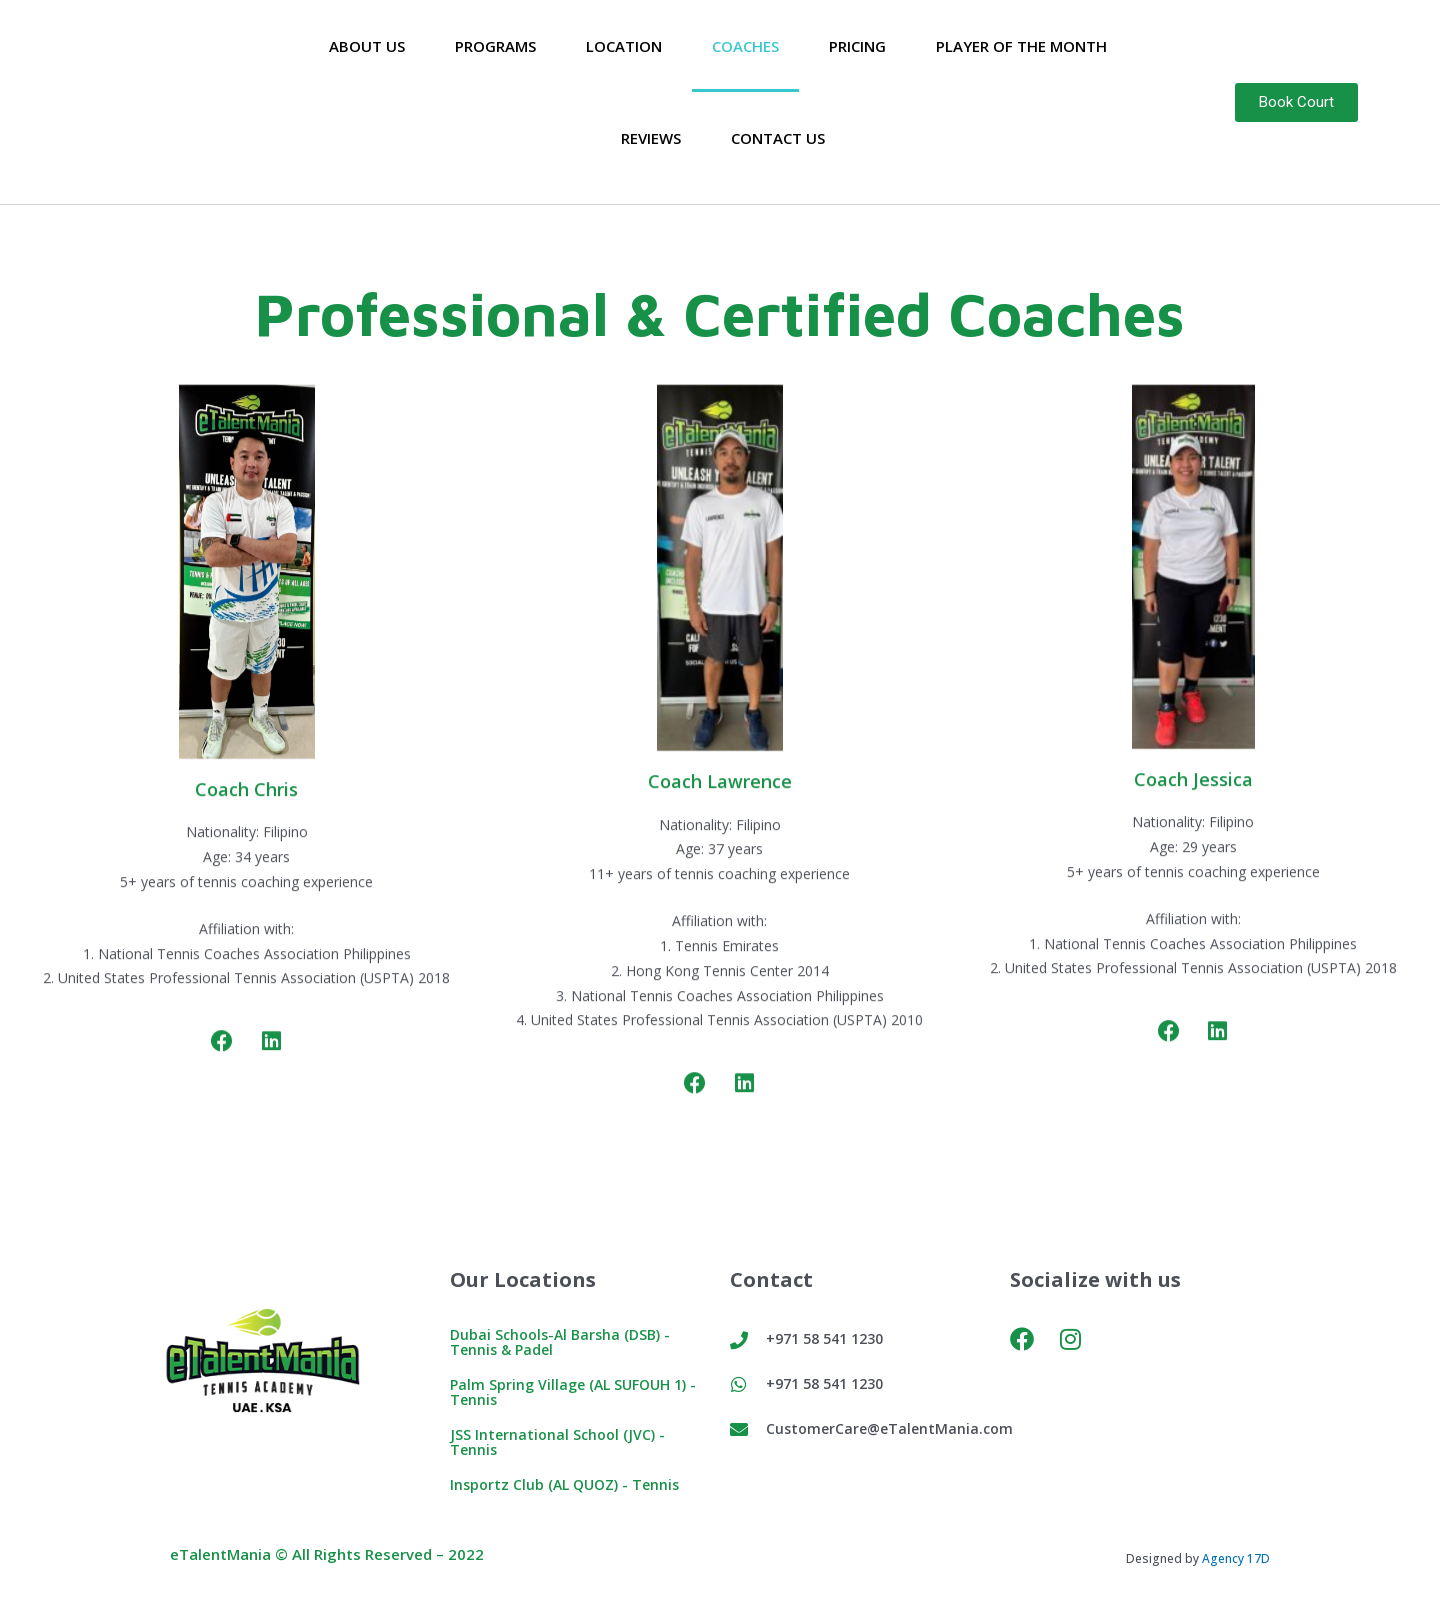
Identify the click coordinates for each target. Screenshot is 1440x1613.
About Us (367, 46)
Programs (495, 46)
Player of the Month (1021, 46)
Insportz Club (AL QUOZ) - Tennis (570, 1484)
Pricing (857, 46)
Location (624, 46)
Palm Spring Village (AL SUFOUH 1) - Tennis (579, 1391)
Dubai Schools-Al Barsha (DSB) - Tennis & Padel (565, 1341)
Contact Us (778, 138)
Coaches (745, 46)
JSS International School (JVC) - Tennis (559, 1441)
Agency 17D (1236, 1558)
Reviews (651, 138)
